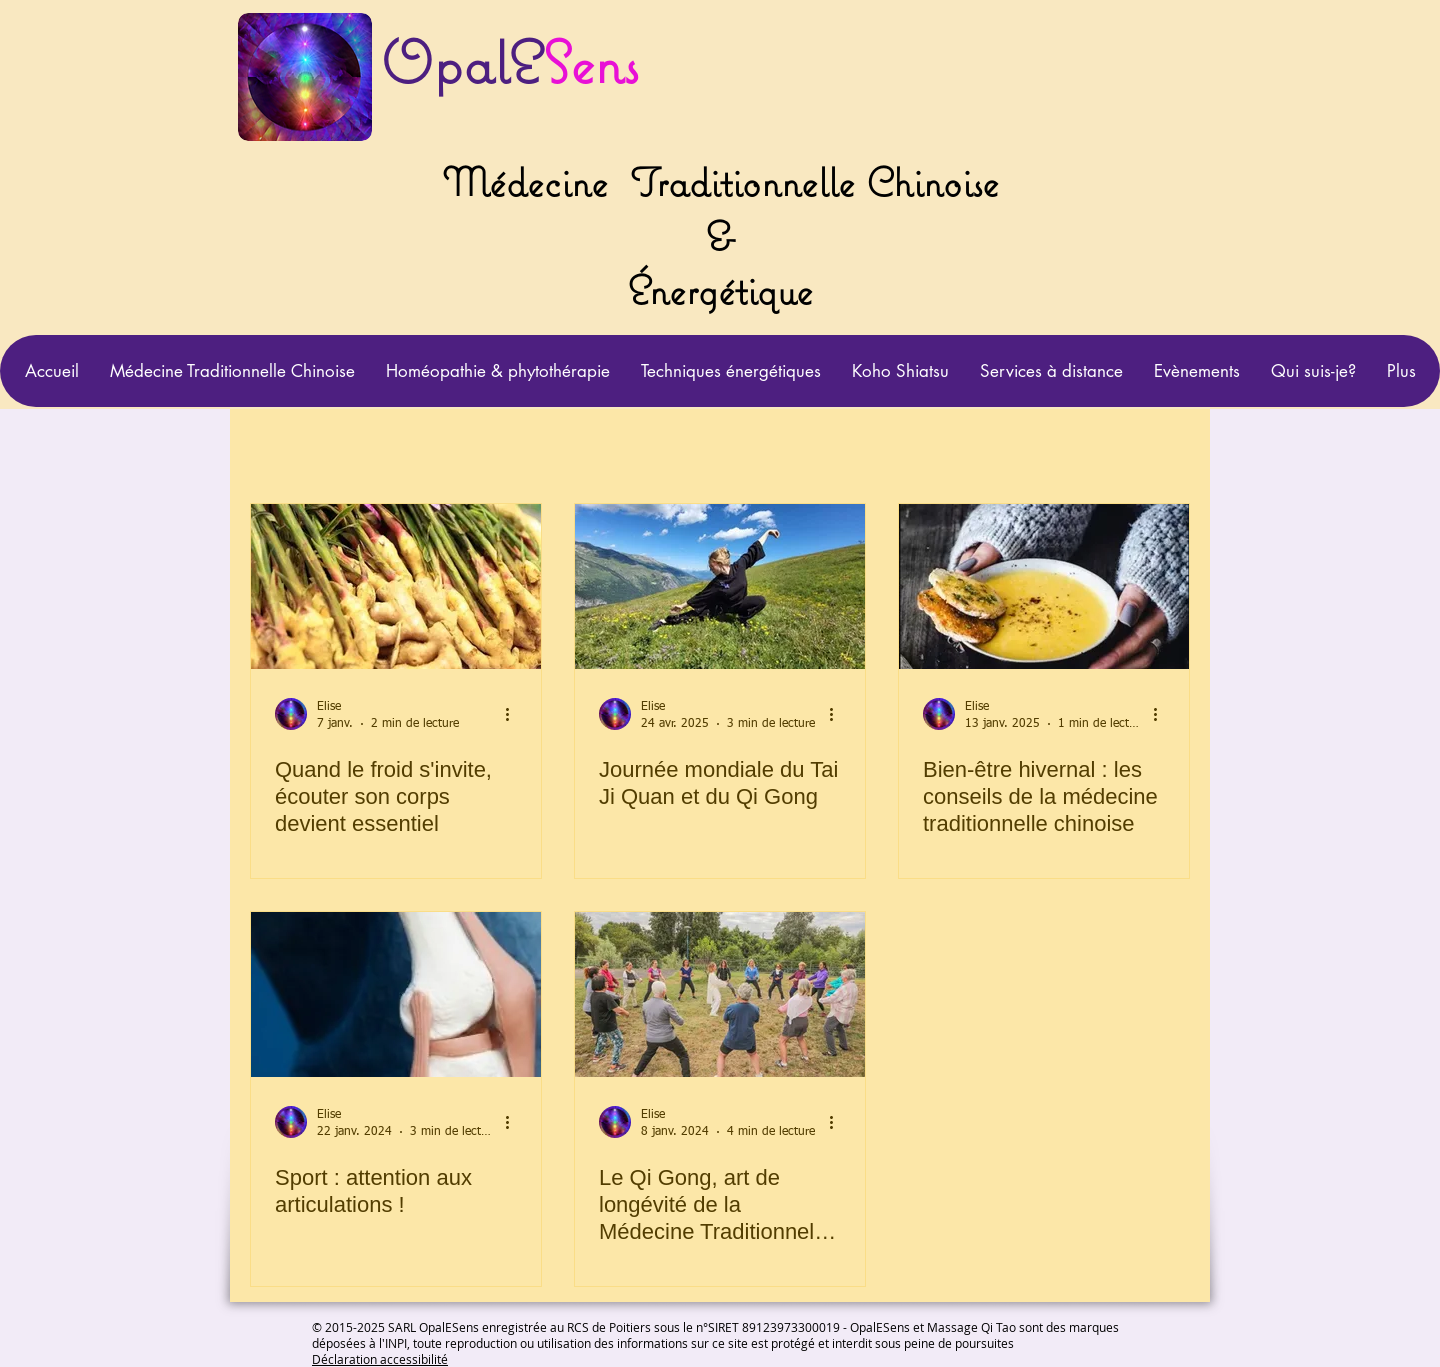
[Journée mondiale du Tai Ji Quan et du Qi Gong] (720, 586)
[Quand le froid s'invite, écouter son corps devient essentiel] (396, 586)
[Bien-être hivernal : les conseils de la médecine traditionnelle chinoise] (1044, 586)
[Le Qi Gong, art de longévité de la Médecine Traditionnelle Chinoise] (720, 994)
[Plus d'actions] (514, 714)
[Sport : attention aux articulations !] (396, 994)
